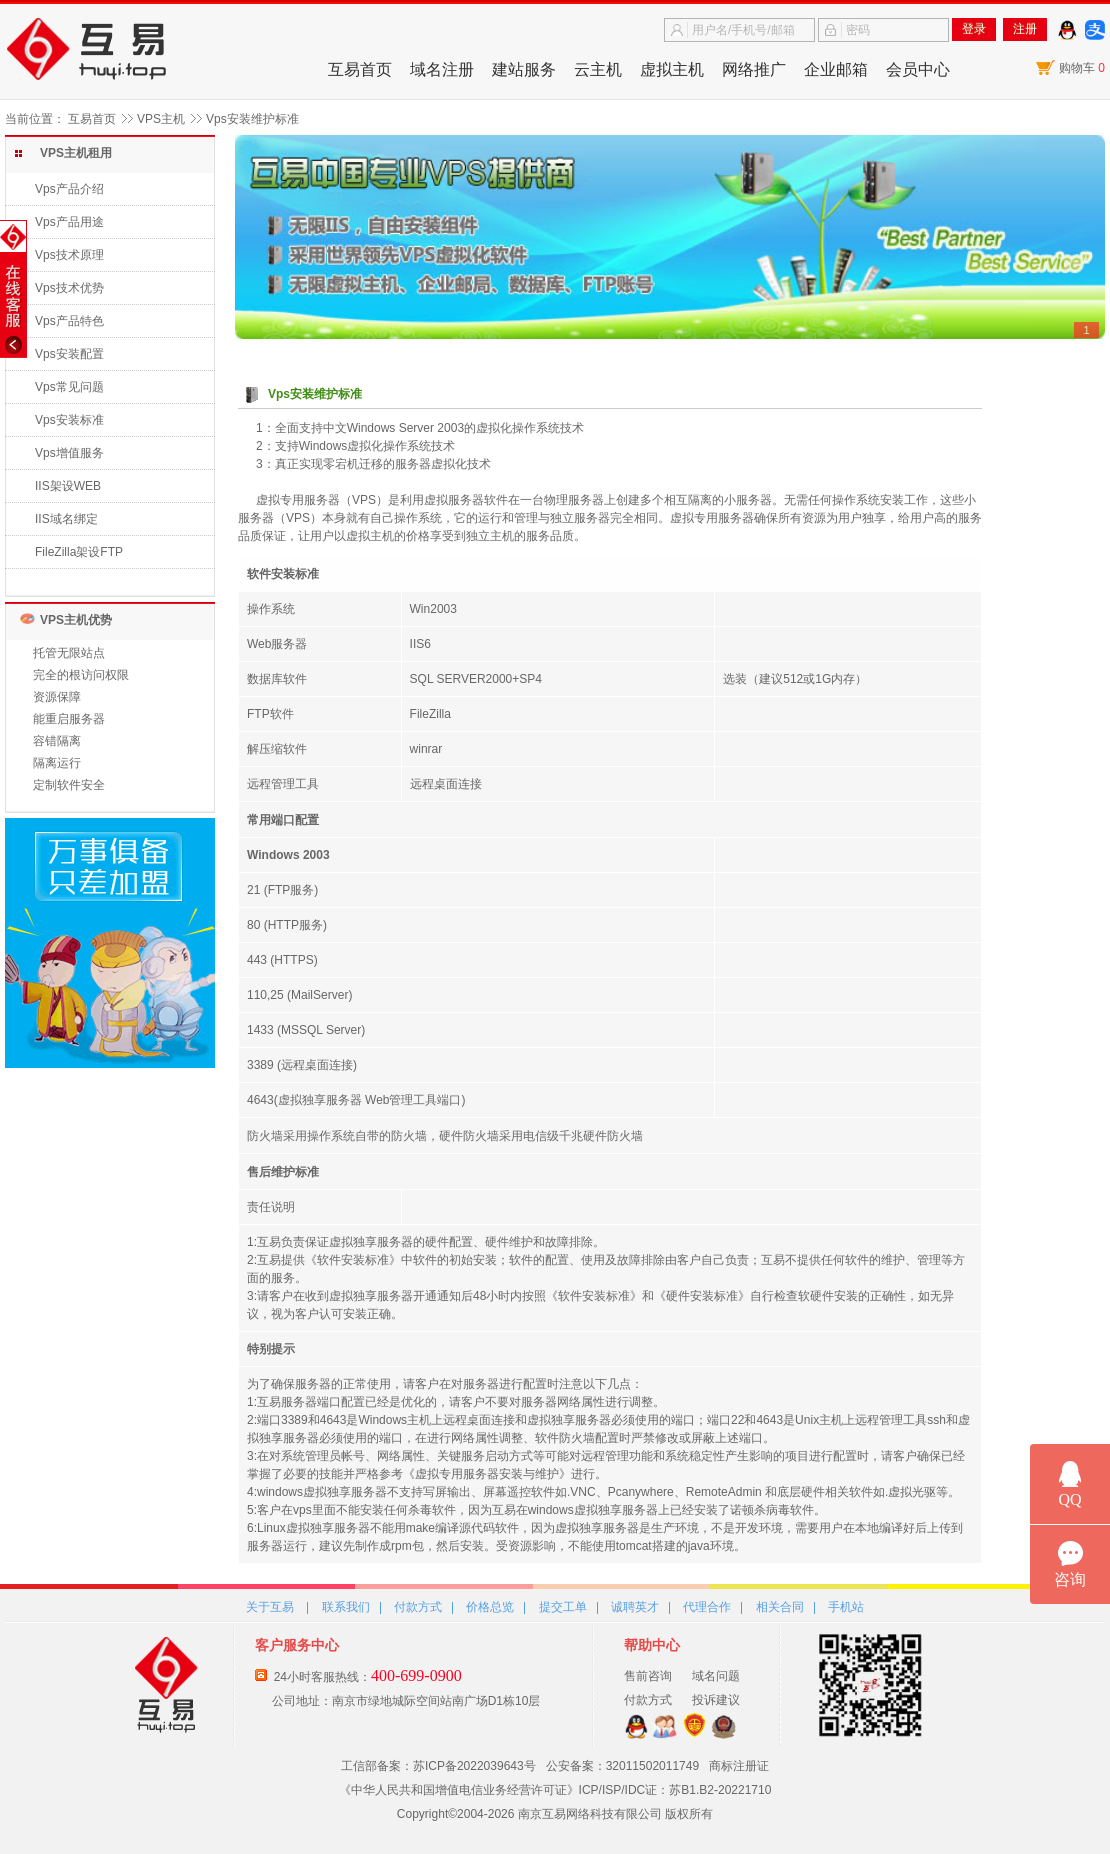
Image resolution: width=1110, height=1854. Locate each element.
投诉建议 (716, 1700)
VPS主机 (161, 119)
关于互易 (270, 1607)
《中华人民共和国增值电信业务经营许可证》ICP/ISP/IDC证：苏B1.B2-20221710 (555, 1790)
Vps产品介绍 (69, 189)
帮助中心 (652, 1645)
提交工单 (563, 1607)
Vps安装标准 (69, 420)
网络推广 (754, 69)
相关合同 (780, 1607)
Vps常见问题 (69, 387)
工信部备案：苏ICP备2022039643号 (438, 1766)
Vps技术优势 (69, 288)
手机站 (846, 1607)
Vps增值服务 (69, 453)
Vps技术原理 (69, 255)
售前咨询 (648, 1676)
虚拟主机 (672, 69)
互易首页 (360, 69)
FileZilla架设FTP (79, 552)
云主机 (598, 69)
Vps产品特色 (69, 321)
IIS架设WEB (68, 486)
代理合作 (707, 1607)
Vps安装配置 (69, 354)
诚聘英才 (635, 1607)
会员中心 (918, 69)
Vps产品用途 (69, 222)
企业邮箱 (836, 69)
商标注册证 (739, 1766)
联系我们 (346, 1607)
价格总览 (490, 1607)
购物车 (1082, 68)
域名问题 (716, 1676)
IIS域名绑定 (66, 519)
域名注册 (442, 69)
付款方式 (418, 1607)
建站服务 (524, 69)
